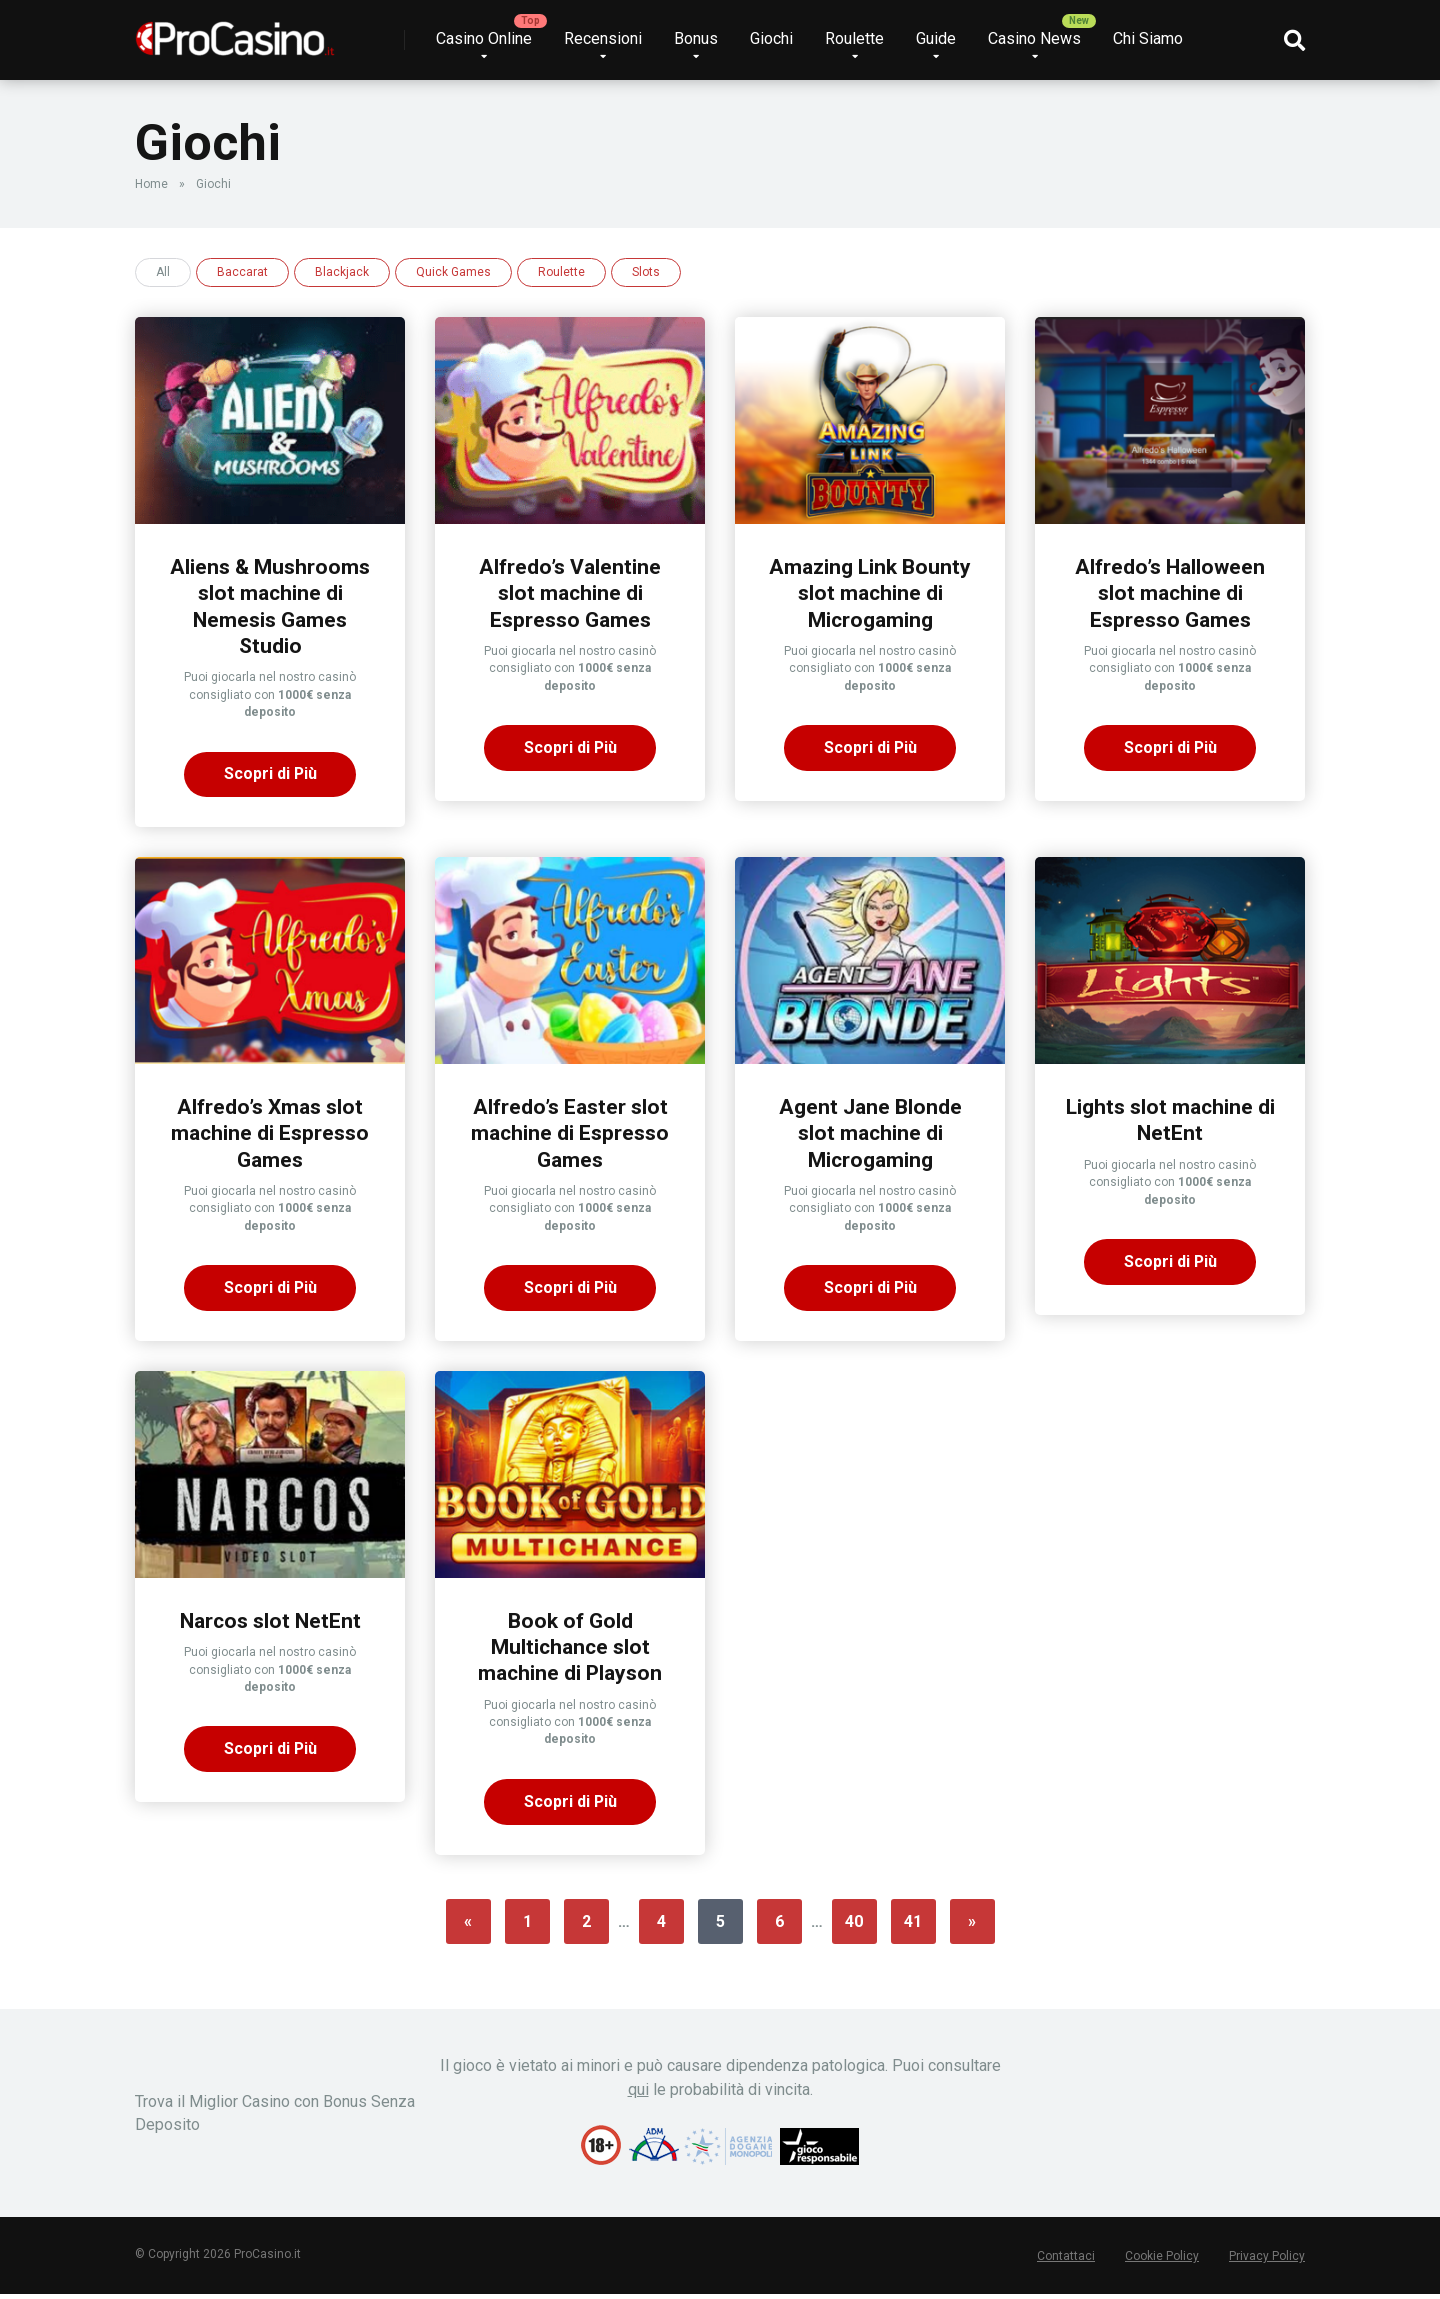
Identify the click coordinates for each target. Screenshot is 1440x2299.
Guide (936, 38)
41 (913, 1926)
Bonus (696, 38)
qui (638, 2094)
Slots (646, 272)
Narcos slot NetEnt (270, 1623)
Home (151, 184)
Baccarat (242, 272)
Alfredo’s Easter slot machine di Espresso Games (570, 1135)
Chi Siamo (1148, 38)
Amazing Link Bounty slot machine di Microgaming (870, 593)
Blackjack (342, 272)
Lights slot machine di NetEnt (1170, 1122)
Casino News (1034, 38)
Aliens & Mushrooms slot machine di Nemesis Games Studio (270, 606)
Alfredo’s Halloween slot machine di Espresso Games (1170, 593)
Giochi (771, 38)
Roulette (854, 38)
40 (854, 1926)
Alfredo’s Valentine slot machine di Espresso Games (570, 593)
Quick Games (453, 272)
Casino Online (484, 38)
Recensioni (603, 38)
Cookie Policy (1162, 2261)
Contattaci (1066, 2261)
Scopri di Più (270, 775)
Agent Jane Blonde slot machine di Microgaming (870, 1135)
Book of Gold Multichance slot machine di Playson (570, 1650)
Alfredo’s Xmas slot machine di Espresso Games (270, 1135)
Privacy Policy (1267, 2261)
